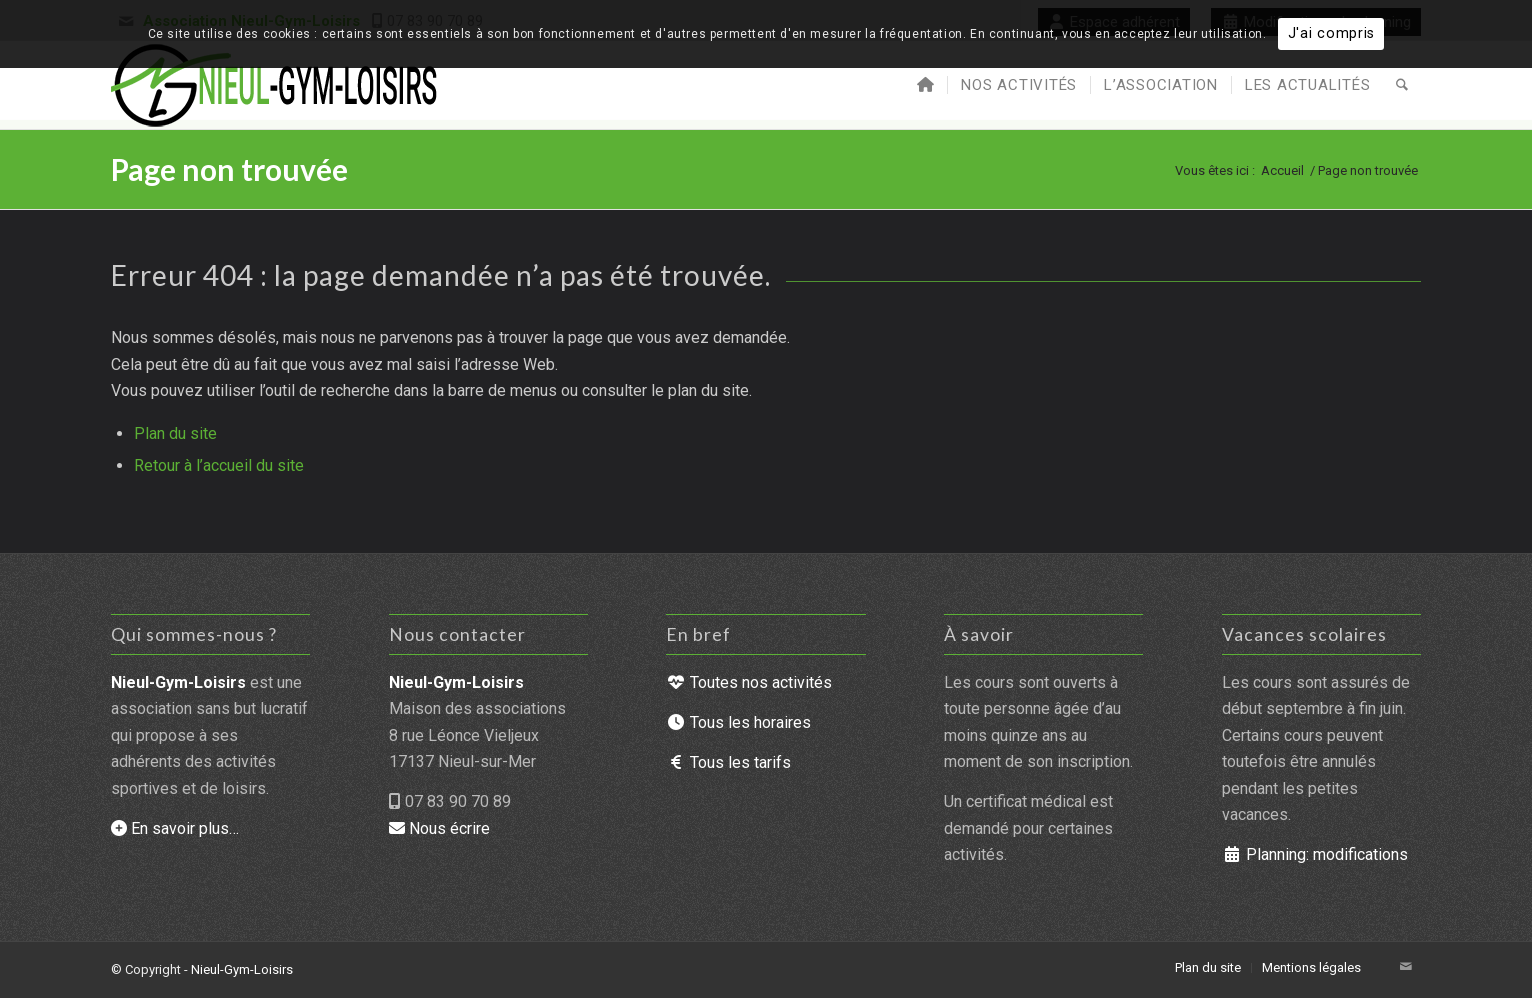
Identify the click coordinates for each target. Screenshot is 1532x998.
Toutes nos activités (749, 682)
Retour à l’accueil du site (219, 465)
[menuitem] (926, 85)
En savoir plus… (175, 828)
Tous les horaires (738, 722)
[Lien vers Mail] (1406, 967)
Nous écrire (439, 828)
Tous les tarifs (728, 762)
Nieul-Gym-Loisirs (242, 969)
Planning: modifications (1315, 854)
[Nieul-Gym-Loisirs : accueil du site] (275, 85)
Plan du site (175, 433)
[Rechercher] (1402, 85)
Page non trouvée (229, 169)
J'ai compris (1332, 33)
